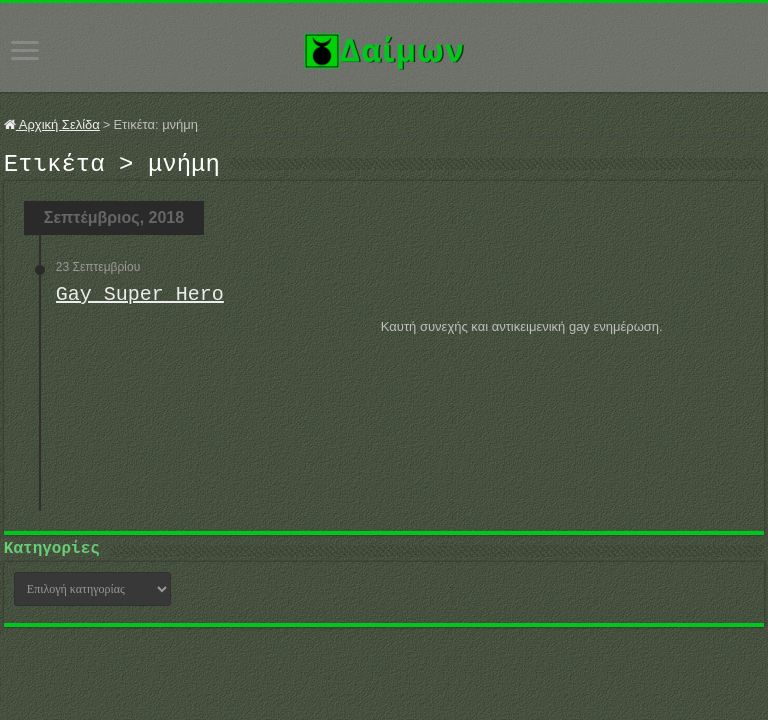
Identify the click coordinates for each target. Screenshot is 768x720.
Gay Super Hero (140, 300)
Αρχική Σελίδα (52, 124)
